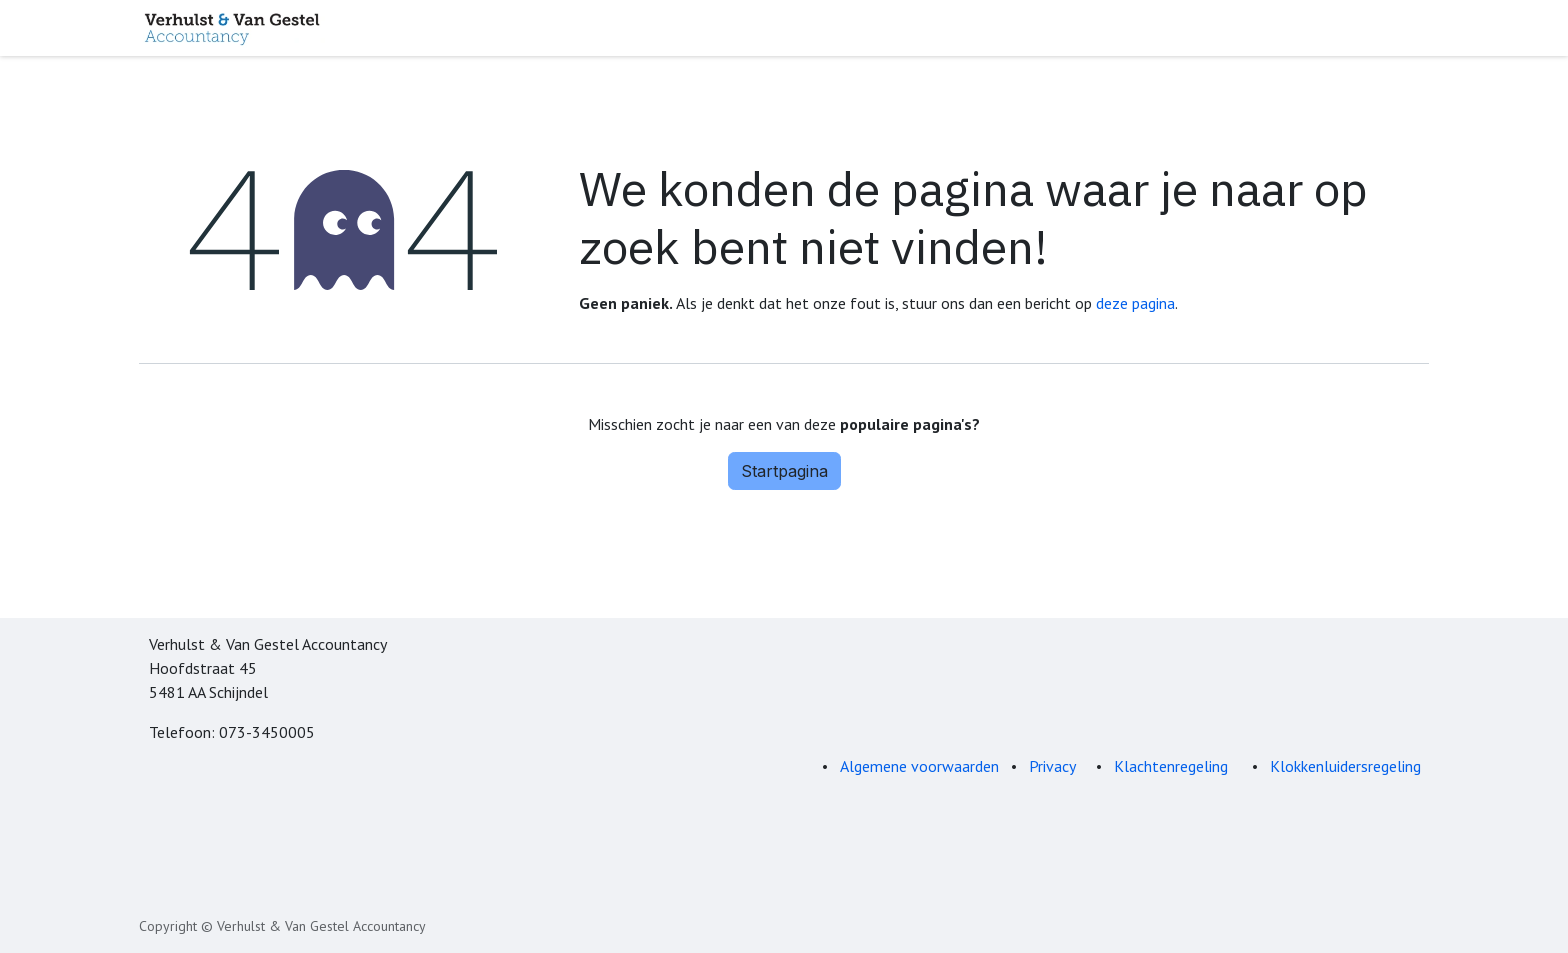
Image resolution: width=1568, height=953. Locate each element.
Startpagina (784, 471)
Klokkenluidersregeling (1345, 766)
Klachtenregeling (1173, 766)
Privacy (1052, 766)
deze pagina (1135, 303)
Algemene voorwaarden (919, 766)
